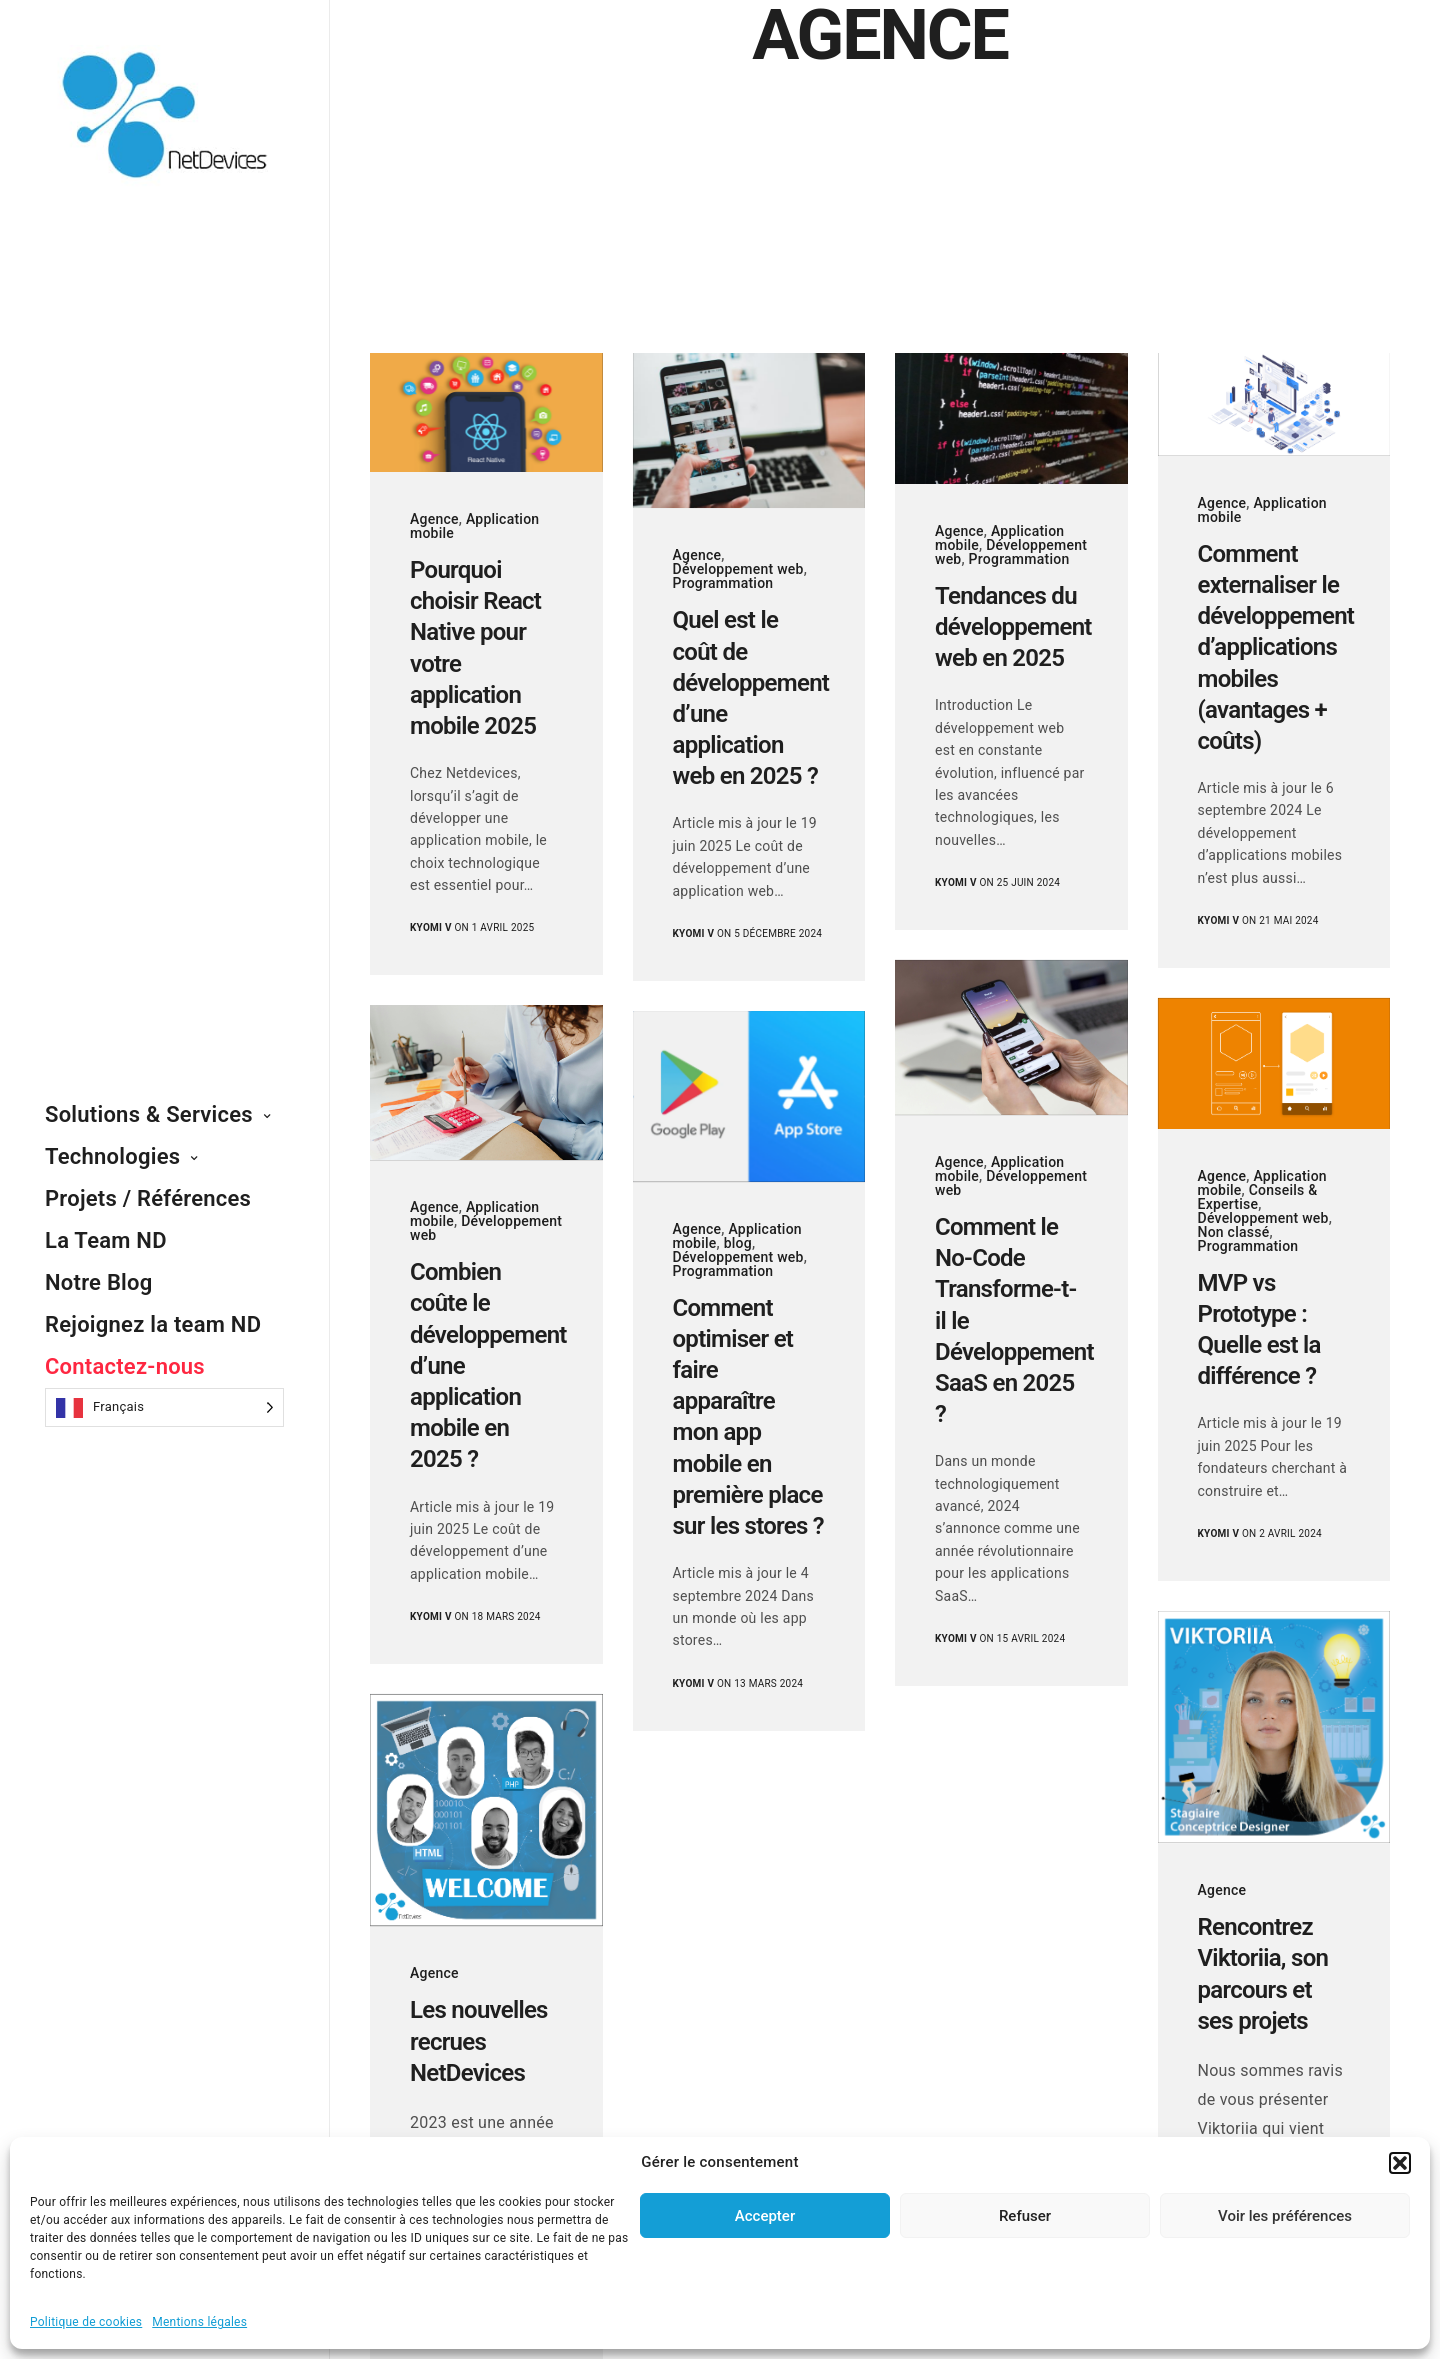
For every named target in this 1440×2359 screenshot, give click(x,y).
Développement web (738, 569)
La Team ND (106, 1240)
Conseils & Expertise (1258, 1197)
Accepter (765, 2216)
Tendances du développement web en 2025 (1011, 627)
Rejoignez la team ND (153, 1324)
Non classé (1234, 1232)
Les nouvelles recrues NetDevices (479, 2041)
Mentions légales (199, 2322)
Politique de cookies (86, 2322)
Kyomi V (431, 927)
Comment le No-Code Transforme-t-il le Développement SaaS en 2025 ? (1011, 1320)
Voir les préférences (1285, 2216)
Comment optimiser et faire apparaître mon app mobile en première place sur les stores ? (748, 1417)
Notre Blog (99, 1282)
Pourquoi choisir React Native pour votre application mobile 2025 (475, 648)
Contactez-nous (125, 1366)
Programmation (723, 583)
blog (738, 1243)
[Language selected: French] (164, 1407)
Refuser (1025, 2216)
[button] (1400, 2163)
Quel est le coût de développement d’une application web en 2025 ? (749, 698)
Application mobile (474, 526)
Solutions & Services (149, 1114)
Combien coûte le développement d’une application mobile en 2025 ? (486, 1365)
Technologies (112, 1156)
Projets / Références (148, 1198)
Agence (434, 519)
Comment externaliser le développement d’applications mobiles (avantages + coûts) (1274, 647)
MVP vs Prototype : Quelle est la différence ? (1259, 1330)
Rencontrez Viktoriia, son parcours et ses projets (1263, 1974)
